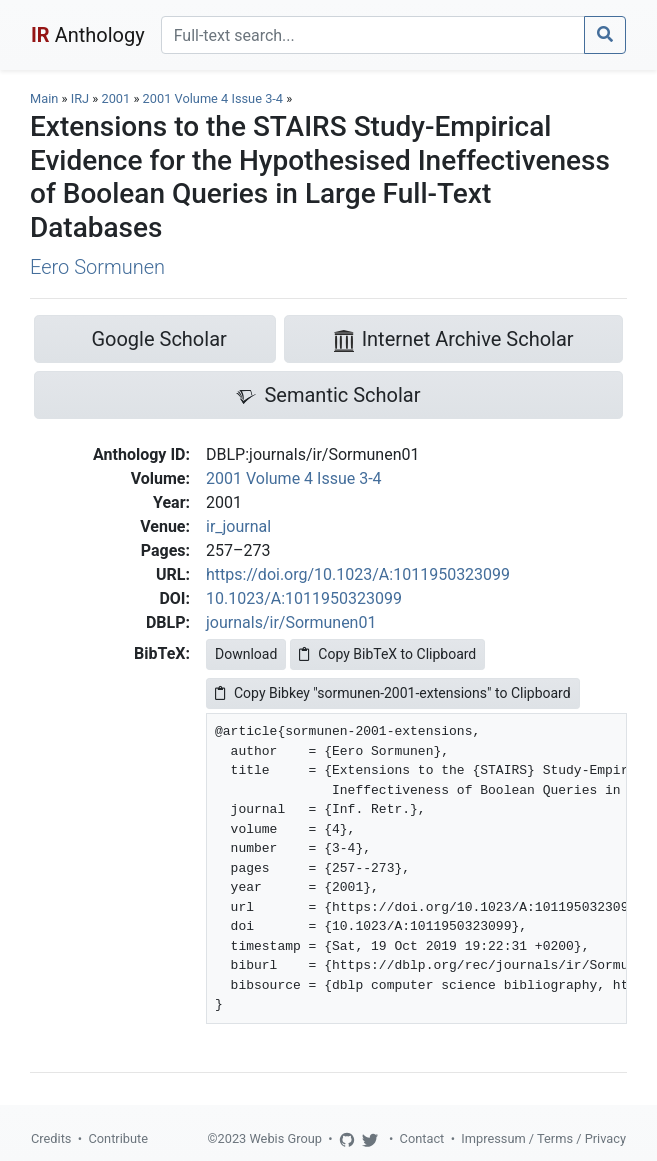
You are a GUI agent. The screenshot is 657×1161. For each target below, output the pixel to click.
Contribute (118, 1138)
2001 (115, 98)
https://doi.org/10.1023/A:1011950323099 (358, 574)
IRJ (80, 98)
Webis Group (285, 1138)
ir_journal (238, 526)
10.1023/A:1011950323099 (304, 598)
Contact (422, 1138)
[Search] (373, 35)
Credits (51, 1138)
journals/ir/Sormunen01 (291, 622)
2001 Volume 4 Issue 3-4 (215, 98)
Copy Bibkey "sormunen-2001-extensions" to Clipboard (393, 693)
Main (44, 98)
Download (246, 654)
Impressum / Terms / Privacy (543, 1138)
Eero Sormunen (97, 267)
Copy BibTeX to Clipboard (387, 654)
